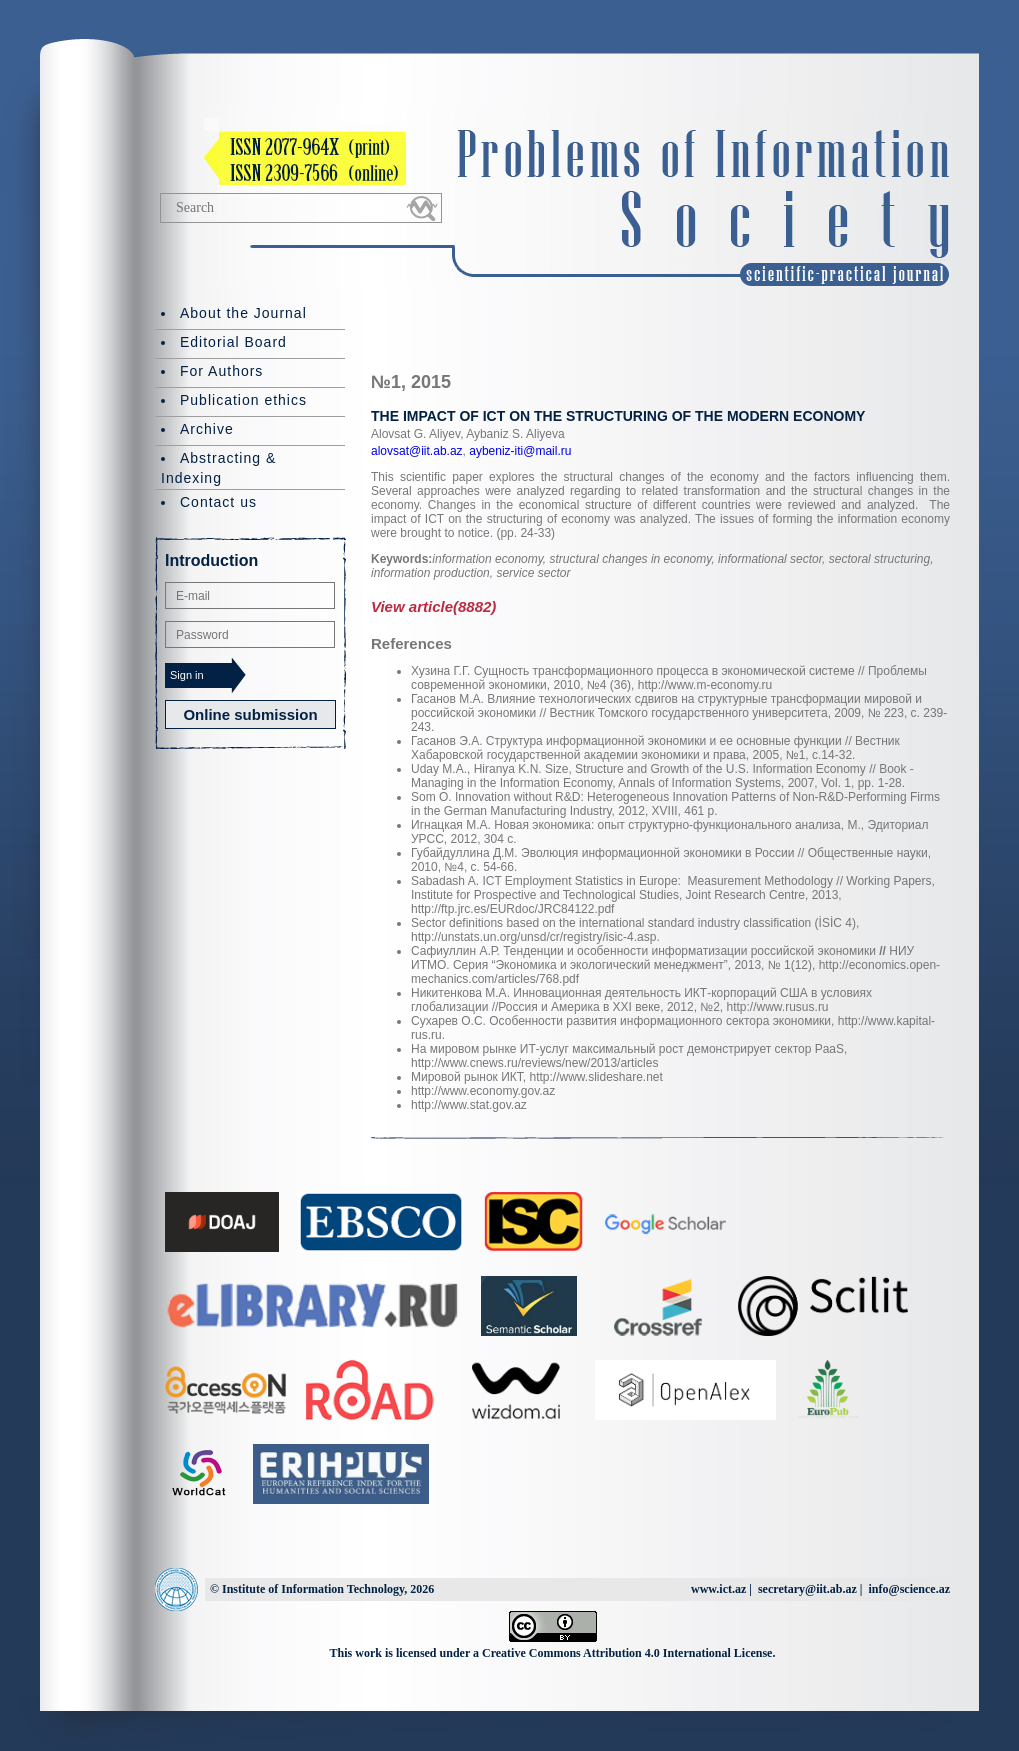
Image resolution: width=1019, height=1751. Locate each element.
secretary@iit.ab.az (807, 1589)
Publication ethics (243, 400)
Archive (207, 429)
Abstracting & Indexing (218, 468)
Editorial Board (233, 342)
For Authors (221, 371)
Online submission (250, 714)
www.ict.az (718, 1589)
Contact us (218, 502)
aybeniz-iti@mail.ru (519, 451)
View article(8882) (433, 606)
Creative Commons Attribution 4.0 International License (627, 1653)
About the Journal (243, 313)
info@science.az (909, 1589)
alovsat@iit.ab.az (417, 451)
